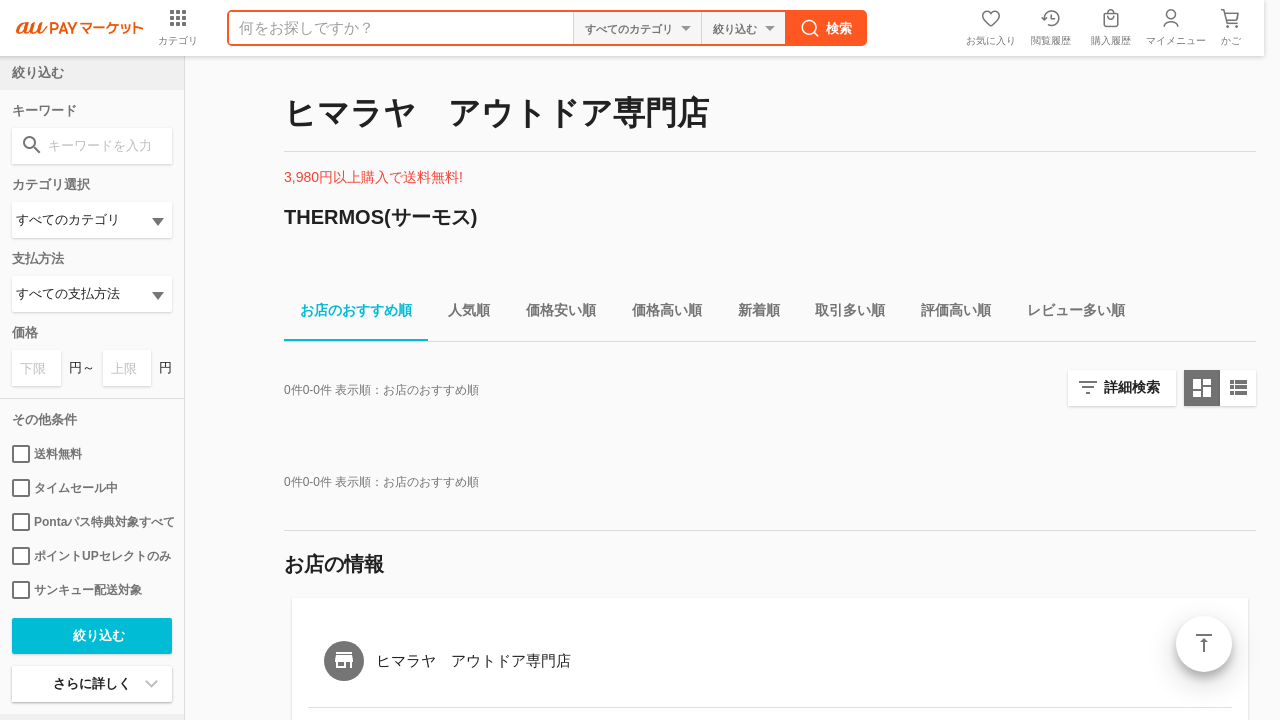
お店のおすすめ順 (348, 313)
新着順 (751, 313)
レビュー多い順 (1068, 313)
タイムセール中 (65, 488)
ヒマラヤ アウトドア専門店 (473, 660)
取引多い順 (842, 313)
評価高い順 (948, 313)
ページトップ (1204, 644)
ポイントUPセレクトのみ (91, 556)
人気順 (461, 313)
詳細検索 (1132, 387)
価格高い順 (659, 313)
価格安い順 (553, 313)
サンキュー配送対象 (77, 590)
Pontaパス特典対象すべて (92, 522)
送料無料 (47, 454)
